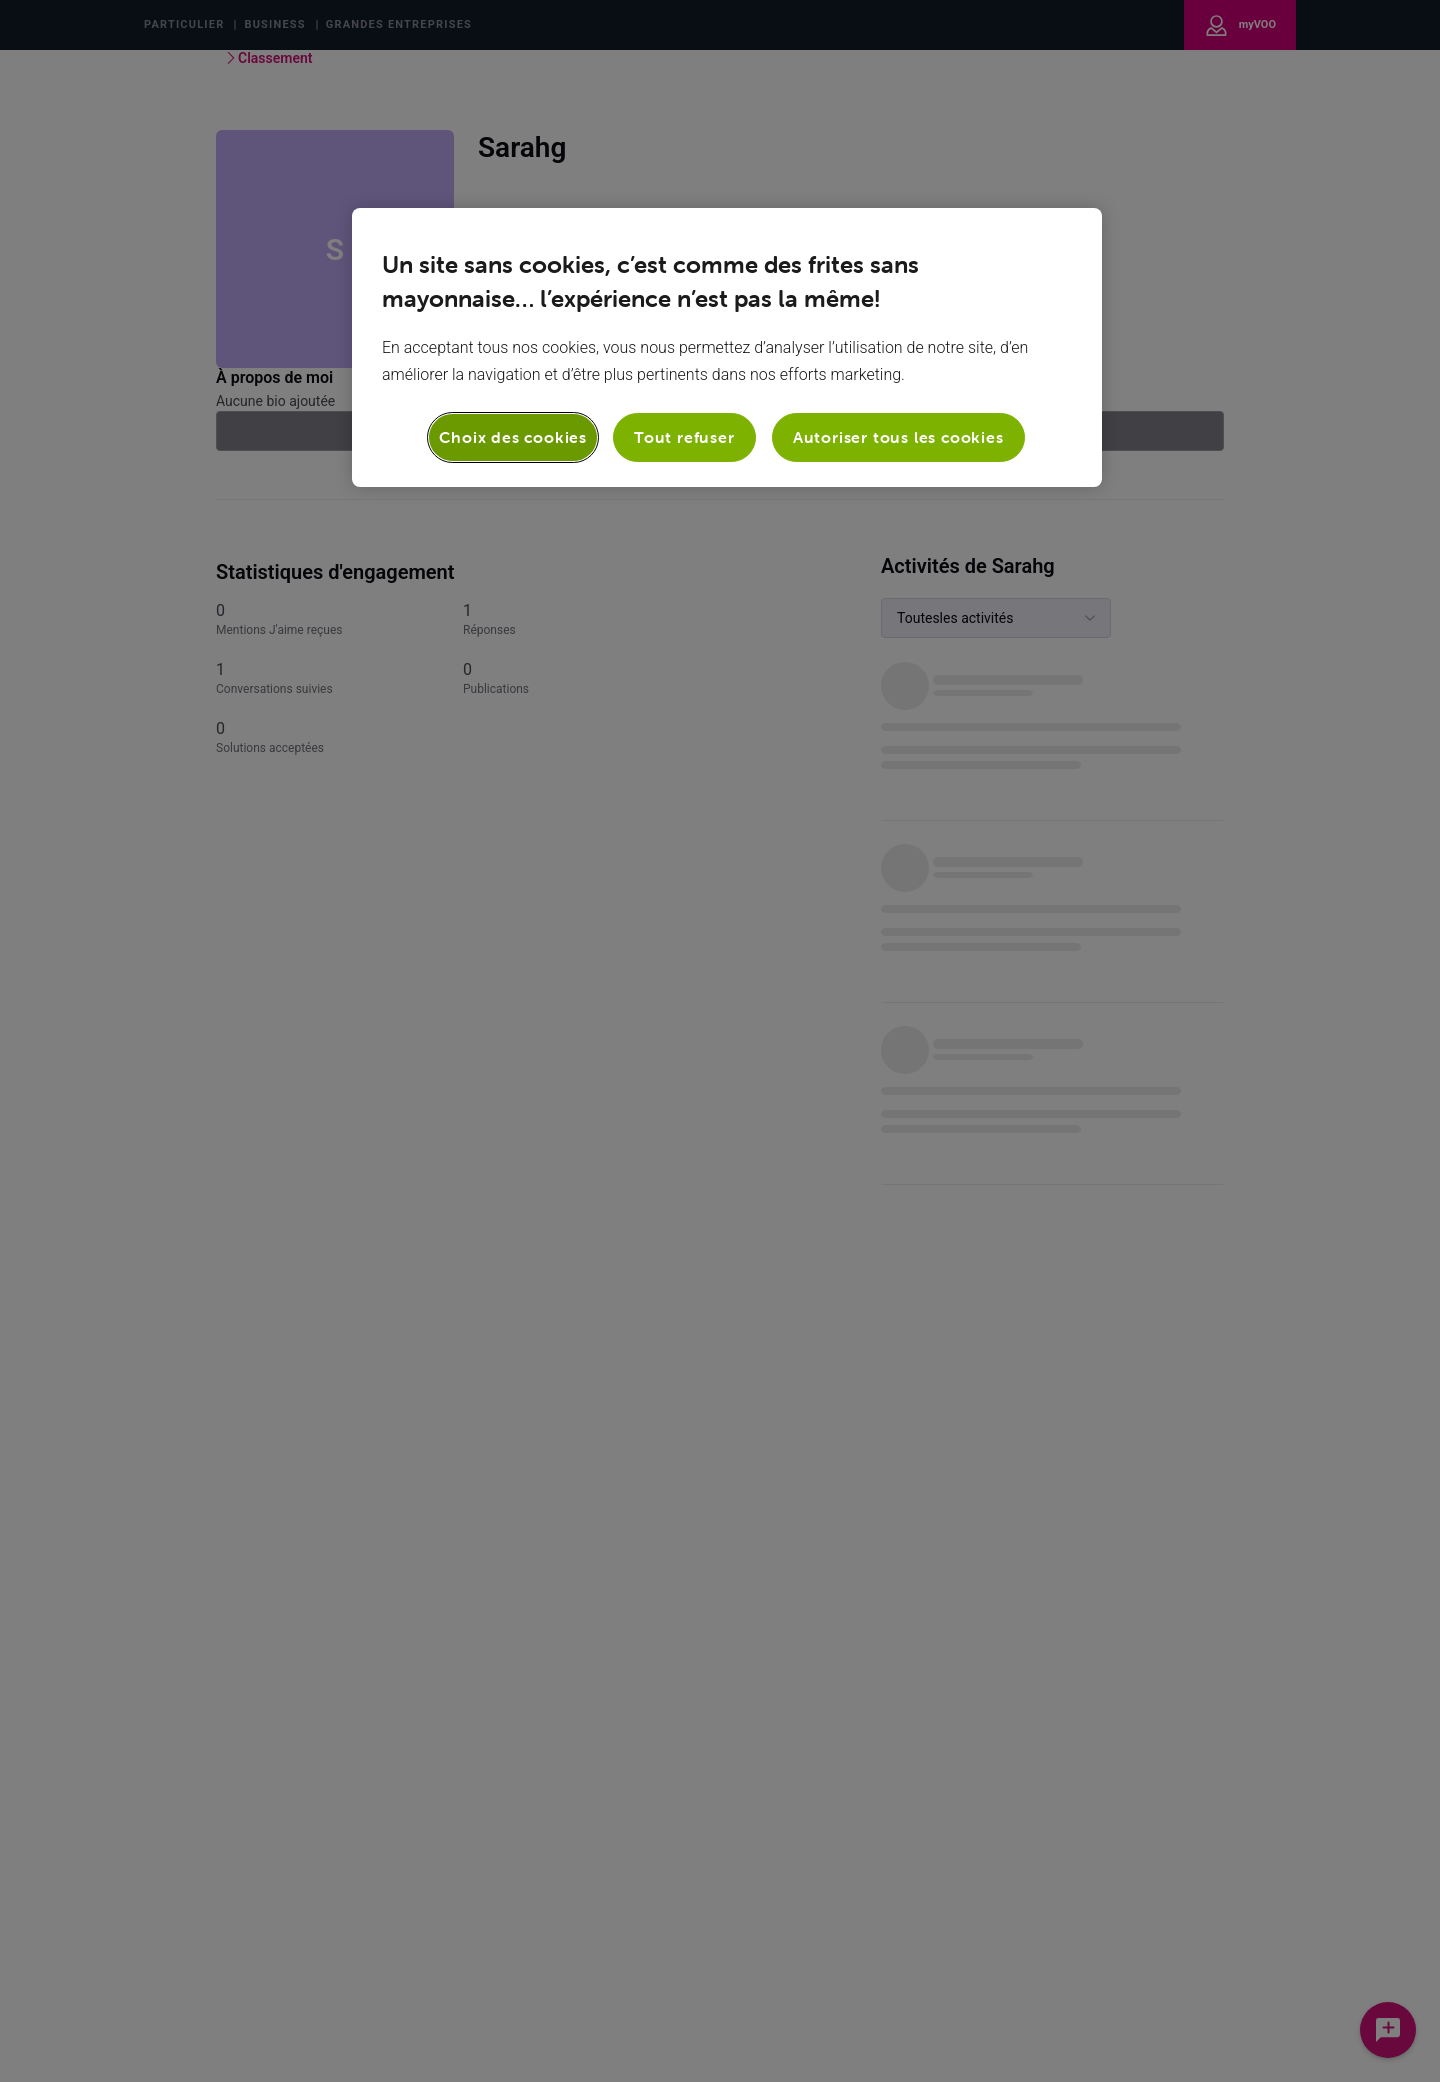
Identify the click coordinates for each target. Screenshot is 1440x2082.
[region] (727, 347)
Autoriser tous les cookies (898, 437)
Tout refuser (684, 437)
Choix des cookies (513, 437)
